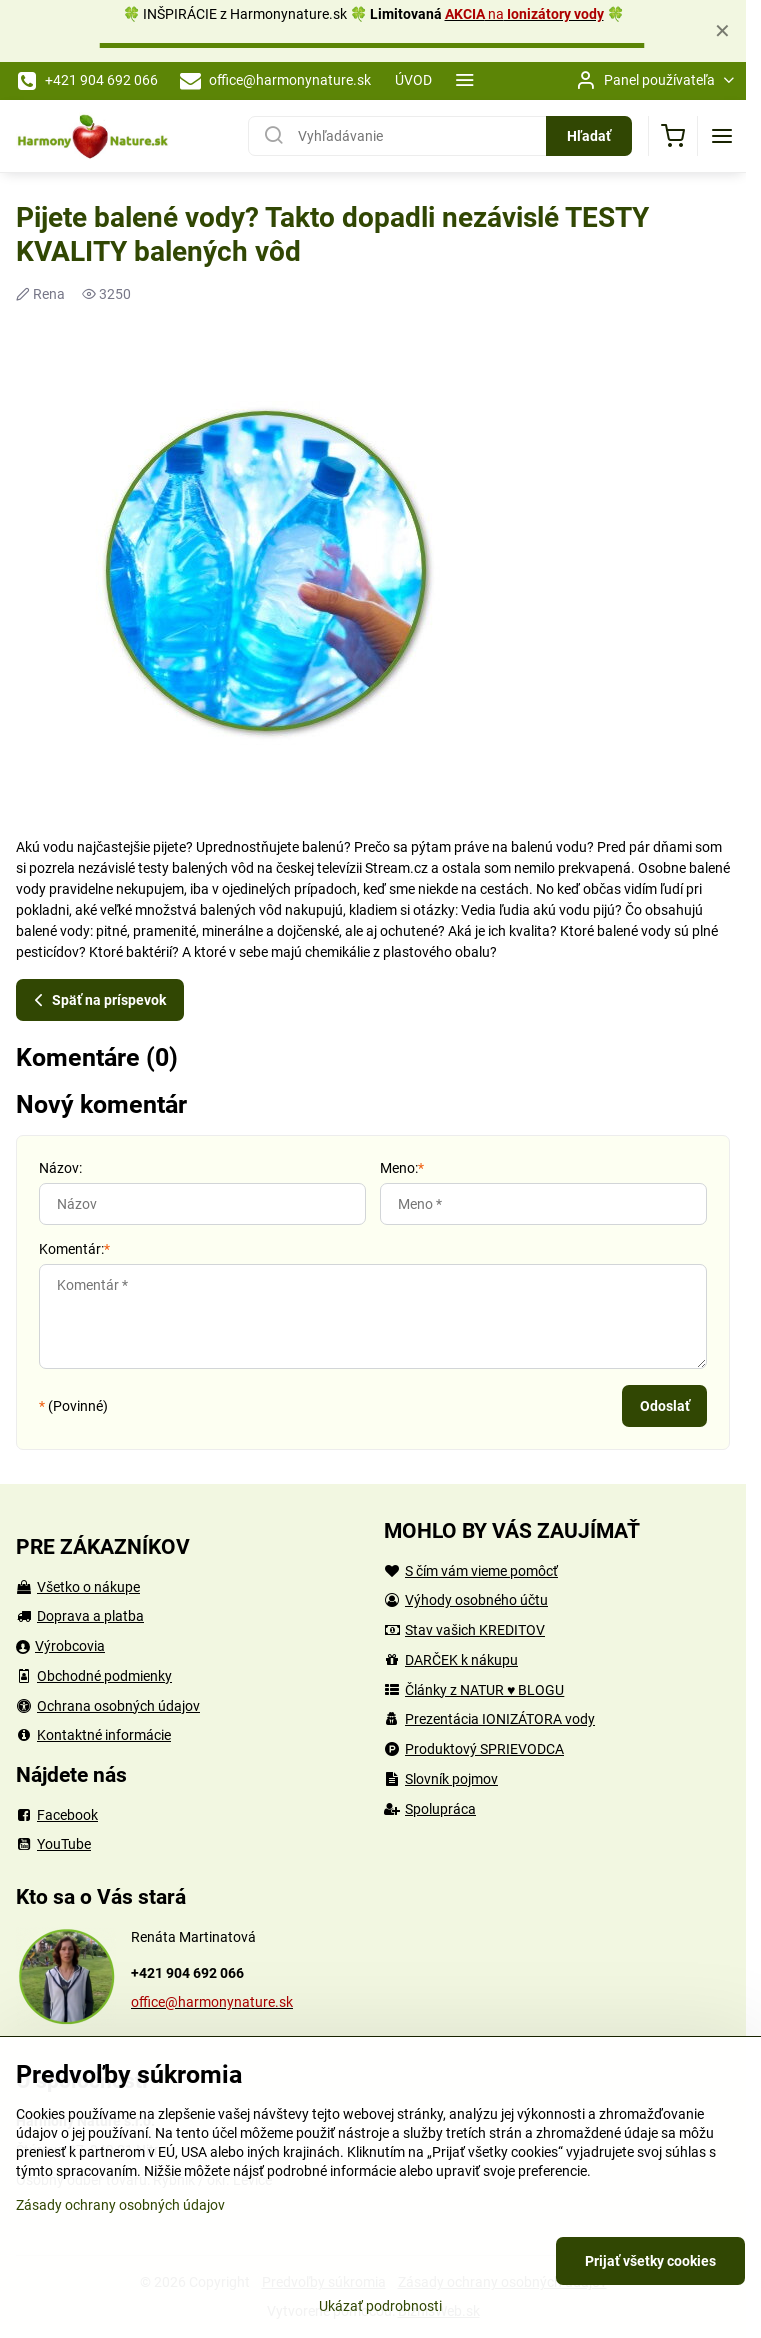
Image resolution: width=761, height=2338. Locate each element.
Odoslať (665, 1406)
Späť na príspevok (97, 1000)
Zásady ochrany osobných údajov (120, 2205)
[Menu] (722, 136)
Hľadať (589, 136)
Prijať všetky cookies (650, 2261)
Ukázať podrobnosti (380, 2306)
